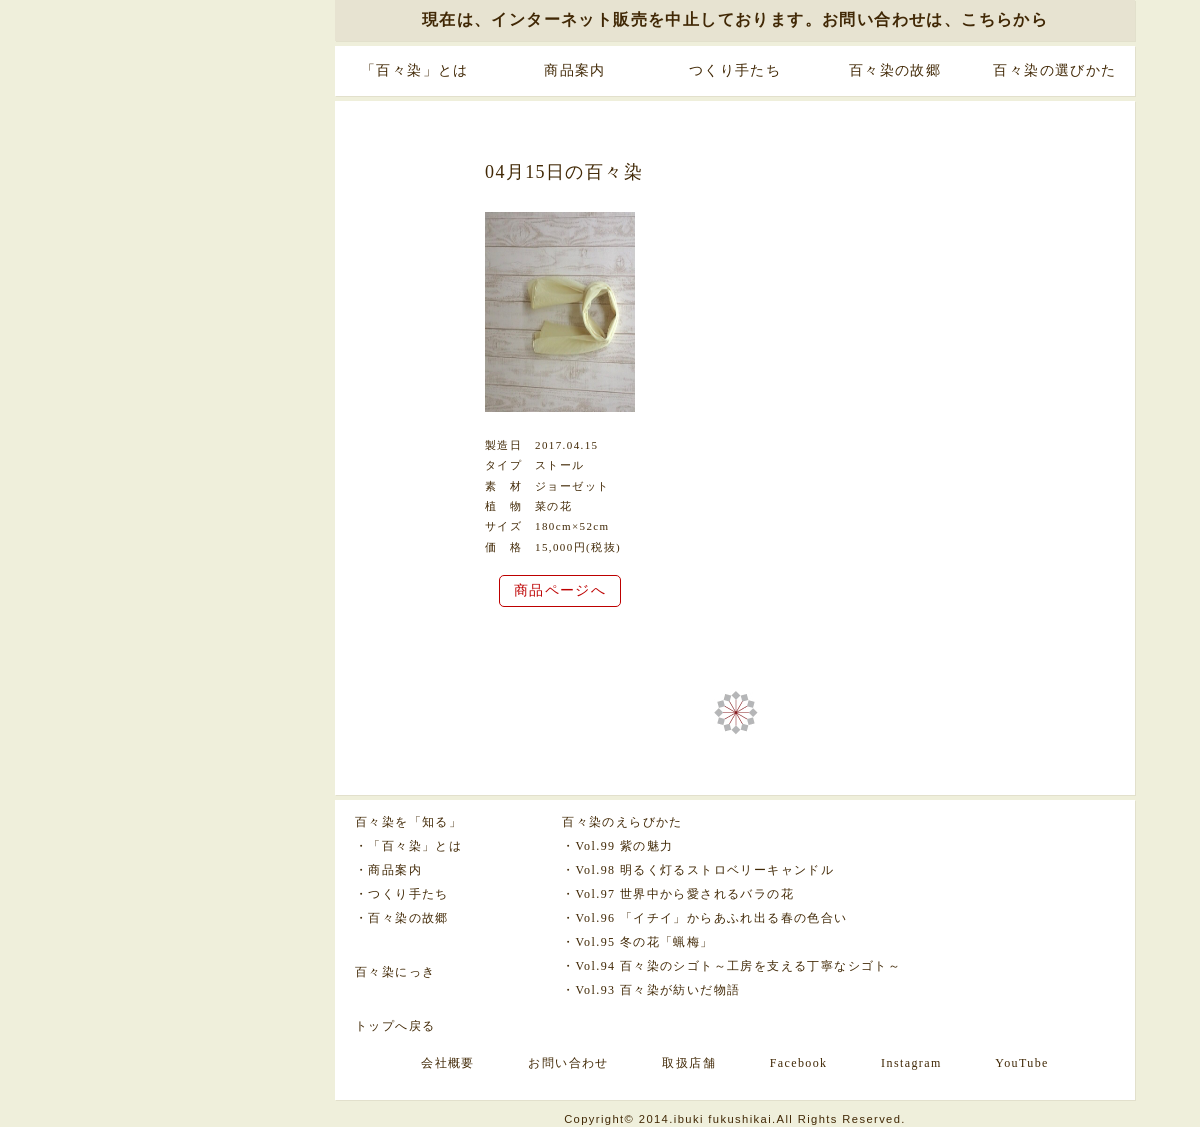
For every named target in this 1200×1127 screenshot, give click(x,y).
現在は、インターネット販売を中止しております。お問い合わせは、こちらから (735, 19)
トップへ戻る (395, 1026)
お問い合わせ (568, 1063)
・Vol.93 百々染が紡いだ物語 (651, 990)
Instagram (911, 1063)
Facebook (799, 1063)
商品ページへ (560, 590)
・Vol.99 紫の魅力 (617, 846)
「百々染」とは (415, 70)
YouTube (1022, 1063)
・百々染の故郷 (402, 918)
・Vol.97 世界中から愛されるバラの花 (678, 894)
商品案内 (575, 70)
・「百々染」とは (408, 846)
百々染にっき (395, 972)
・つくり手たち (402, 894)
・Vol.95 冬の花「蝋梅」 (637, 942)
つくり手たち (735, 70)
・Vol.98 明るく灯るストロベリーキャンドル (698, 870)
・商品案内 (388, 870)
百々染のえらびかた (622, 822)
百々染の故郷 (895, 70)
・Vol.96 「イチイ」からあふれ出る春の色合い (704, 918)
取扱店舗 (689, 1063)
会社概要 (448, 1063)
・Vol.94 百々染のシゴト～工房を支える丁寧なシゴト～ (731, 966)
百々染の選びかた (1054, 70)
